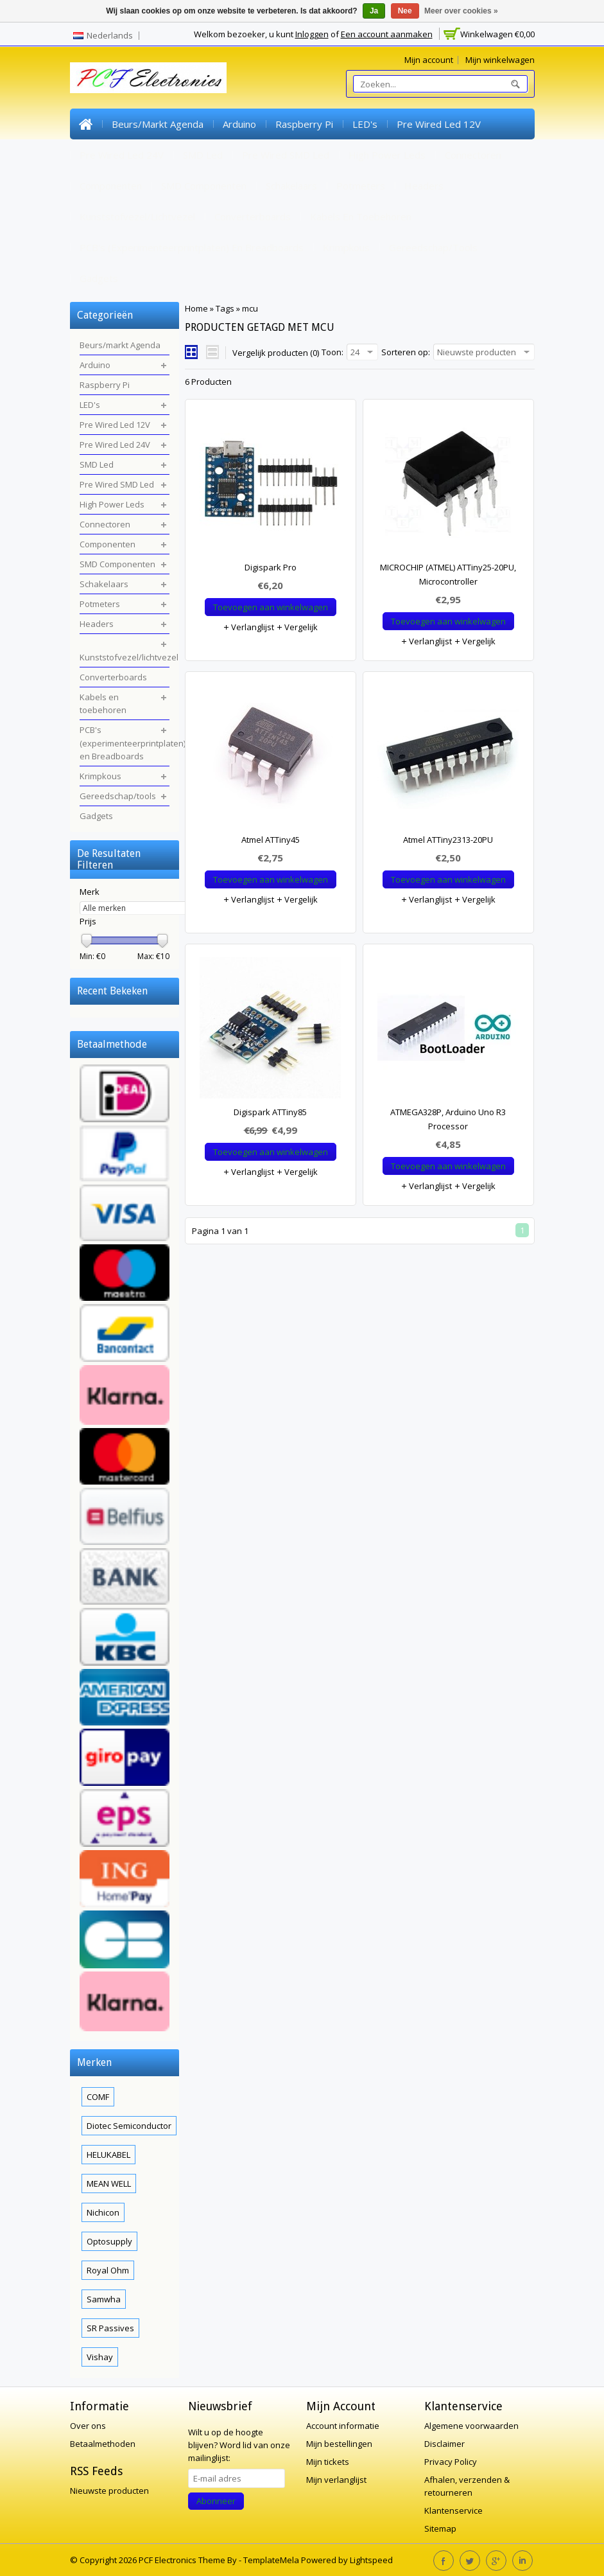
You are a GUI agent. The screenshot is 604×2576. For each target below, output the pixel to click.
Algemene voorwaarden (471, 2425)
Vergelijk (297, 627)
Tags (225, 308)
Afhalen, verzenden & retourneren (467, 2486)
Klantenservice (453, 2510)
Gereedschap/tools (433, 247)
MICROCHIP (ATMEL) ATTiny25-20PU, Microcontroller (448, 574)
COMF (98, 2097)
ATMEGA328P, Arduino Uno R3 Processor (448, 1119)
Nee (405, 10)
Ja (374, 10)
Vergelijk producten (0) (275, 352)
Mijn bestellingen (339, 2443)
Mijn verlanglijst (336, 2479)
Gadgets (99, 278)
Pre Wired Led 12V (439, 124)
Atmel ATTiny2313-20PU (448, 839)
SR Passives (110, 2328)
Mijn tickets (327, 2461)
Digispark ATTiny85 (270, 1112)
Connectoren (473, 154)
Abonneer (216, 2501)
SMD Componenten (203, 185)
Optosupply (109, 2241)
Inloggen (312, 34)
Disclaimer (444, 2443)
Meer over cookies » (461, 10)
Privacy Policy (450, 2461)
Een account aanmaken (387, 34)
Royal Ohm (108, 2270)
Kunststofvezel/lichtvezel (137, 216)
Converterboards (252, 216)
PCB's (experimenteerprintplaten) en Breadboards (192, 247)
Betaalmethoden (102, 2443)
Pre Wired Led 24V (122, 154)
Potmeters (360, 185)
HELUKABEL (108, 2154)
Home (86, 124)
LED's (364, 124)
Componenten (111, 185)
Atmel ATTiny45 (270, 839)
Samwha (104, 2299)
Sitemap (440, 2528)
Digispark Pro (271, 567)
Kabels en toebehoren (360, 216)
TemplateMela (272, 2560)
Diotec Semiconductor (129, 2125)
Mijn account (428, 60)
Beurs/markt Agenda (157, 124)
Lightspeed (371, 2560)
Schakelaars (291, 185)
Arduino (239, 124)
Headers (424, 185)
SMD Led (203, 154)
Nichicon (103, 2212)
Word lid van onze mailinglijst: (239, 2445)
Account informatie (342, 2425)
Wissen (169, 988)
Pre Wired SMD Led (285, 154)
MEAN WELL (109, 2183)
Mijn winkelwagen (500, 60)
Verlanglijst (248, 627)
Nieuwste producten (109, 2490)
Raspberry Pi (304, 124)
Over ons (88, 2425)
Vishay (100, 2357)
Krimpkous (346, 247)
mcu (250, 308)
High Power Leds (387, 154)
